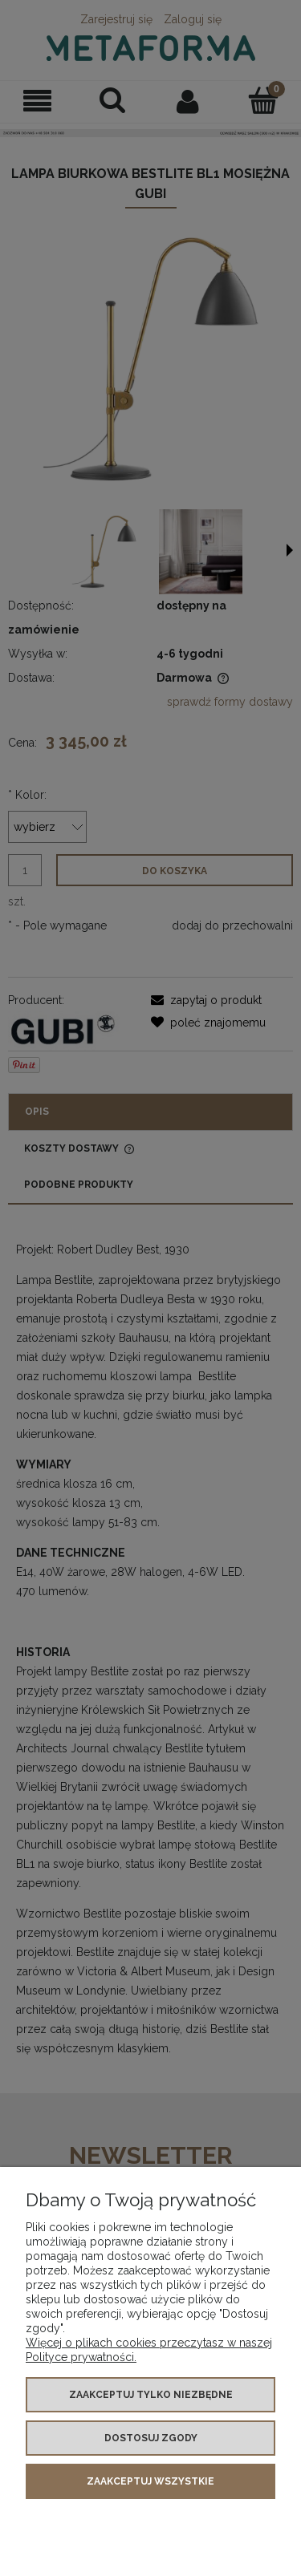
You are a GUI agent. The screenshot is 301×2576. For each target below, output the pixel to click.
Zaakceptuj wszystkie (150, 2481)
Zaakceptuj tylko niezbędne (151, 2394)
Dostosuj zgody (150, 2438)
